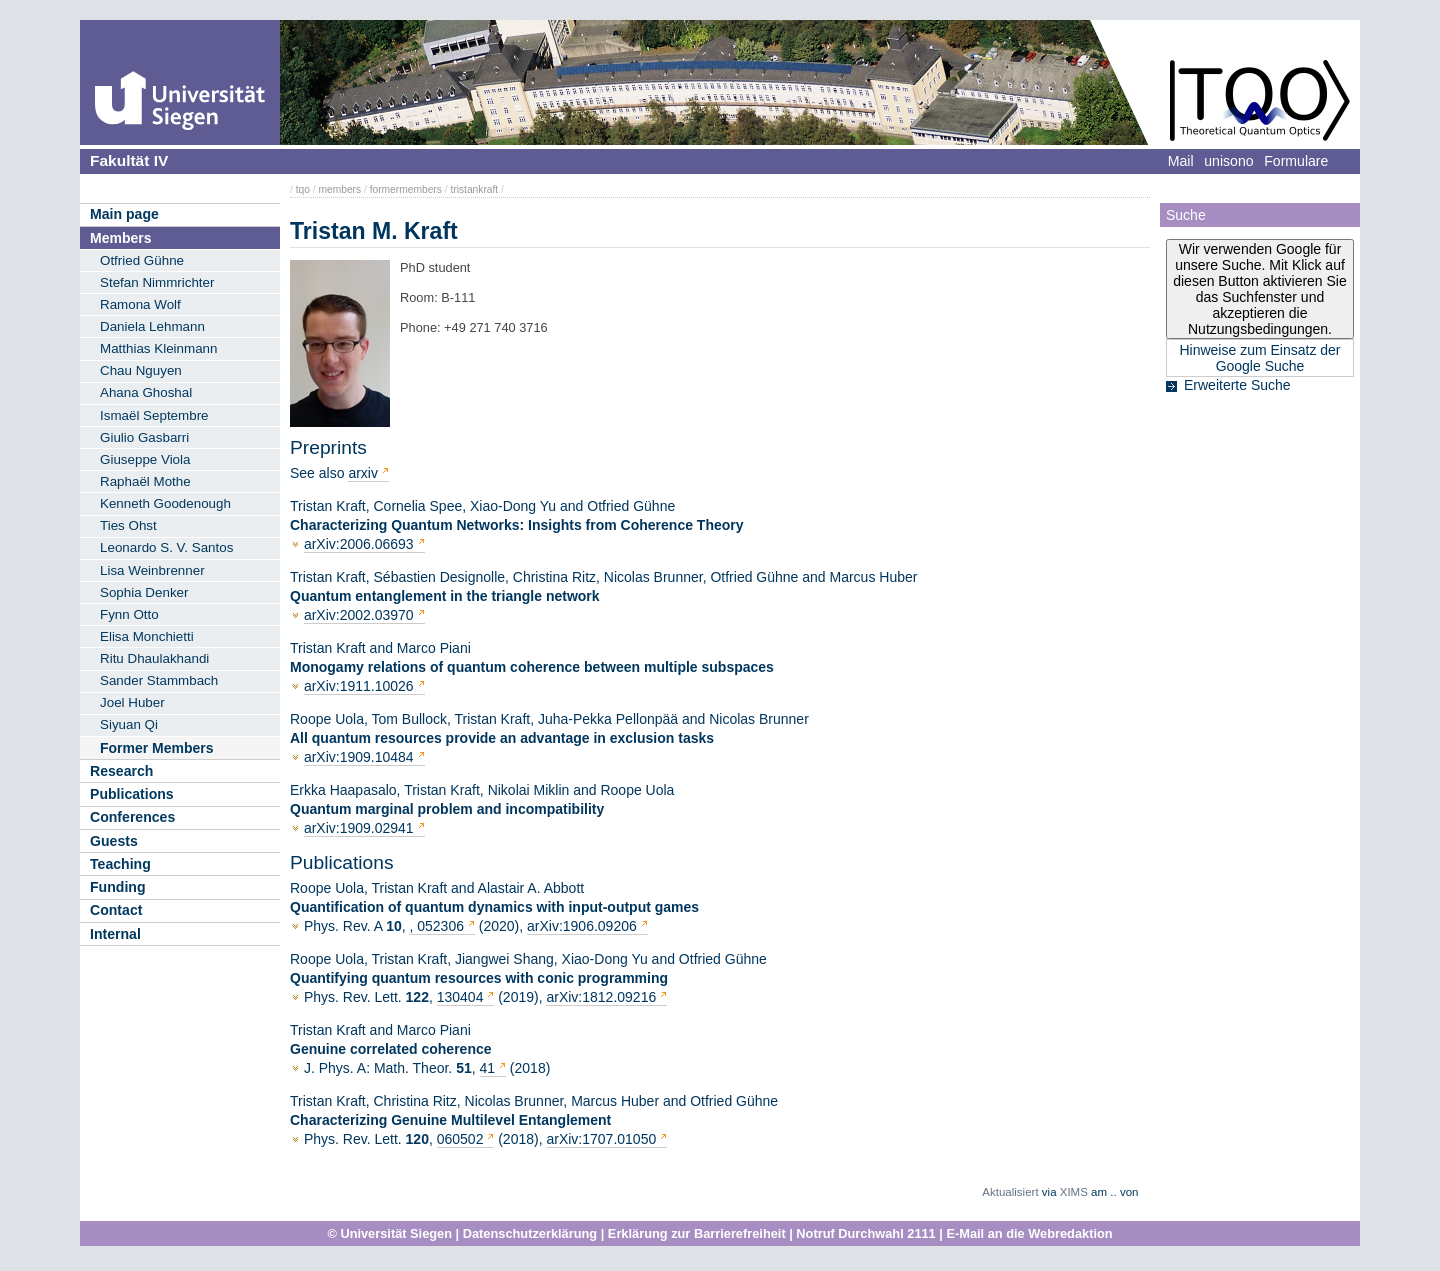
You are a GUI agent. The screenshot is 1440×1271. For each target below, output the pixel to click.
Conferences (132, 817)
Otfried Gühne (142, 260)
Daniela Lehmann (152, 326)
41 (488, 1068)
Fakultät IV (129, 160)
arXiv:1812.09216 (601, 997)
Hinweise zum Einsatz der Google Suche (1259, 358)
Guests (114, 841)
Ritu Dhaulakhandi (154, 658)
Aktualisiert (1010, 1192)
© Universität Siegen (389, 1233)
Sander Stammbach (159, 680)
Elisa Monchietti (147, 636)
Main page (124, 214)
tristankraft (474, 189)
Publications (132, 794)
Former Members (157, 748)
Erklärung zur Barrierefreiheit (697, 1233)
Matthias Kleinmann (158, 348)
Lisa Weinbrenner (152, 570)
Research (121, 771)
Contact (116, 910)
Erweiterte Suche (1237, 385)
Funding (118, 887)
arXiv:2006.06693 (359, 544)
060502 (462, 1139)
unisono (1228, 161)
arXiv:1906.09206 (582, 926)
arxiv (363, 473)
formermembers (406, 189)
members (339, 189)
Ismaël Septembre (154, 415)
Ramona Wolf (140, 304)
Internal (115, 934)
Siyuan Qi (129, 724)
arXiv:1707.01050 (601, 1139)
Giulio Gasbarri (144, 437)
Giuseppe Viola (145, 459)
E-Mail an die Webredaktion (1029, 1233)
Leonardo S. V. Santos (166, 547)
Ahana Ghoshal (146, 392)
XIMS (1074, 1192)
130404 (462, 997)
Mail (1181, 161)
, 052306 (438, 926)
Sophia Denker (144, 592)
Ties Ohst (128, 525)
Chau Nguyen (141, 370)
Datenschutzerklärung (530, 1233)
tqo (303, 189)
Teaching (120, 864)
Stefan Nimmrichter (157, 282)
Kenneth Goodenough (165, 503)
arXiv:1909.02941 (359, 828)
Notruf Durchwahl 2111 (865, 1233)
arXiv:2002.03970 (359, 615)
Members (120, 238)
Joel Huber (132, 702)
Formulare (1296, 161)
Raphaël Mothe (145, 481)
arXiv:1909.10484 (359, 757)
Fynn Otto (129, 614)
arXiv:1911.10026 (359, 686)
